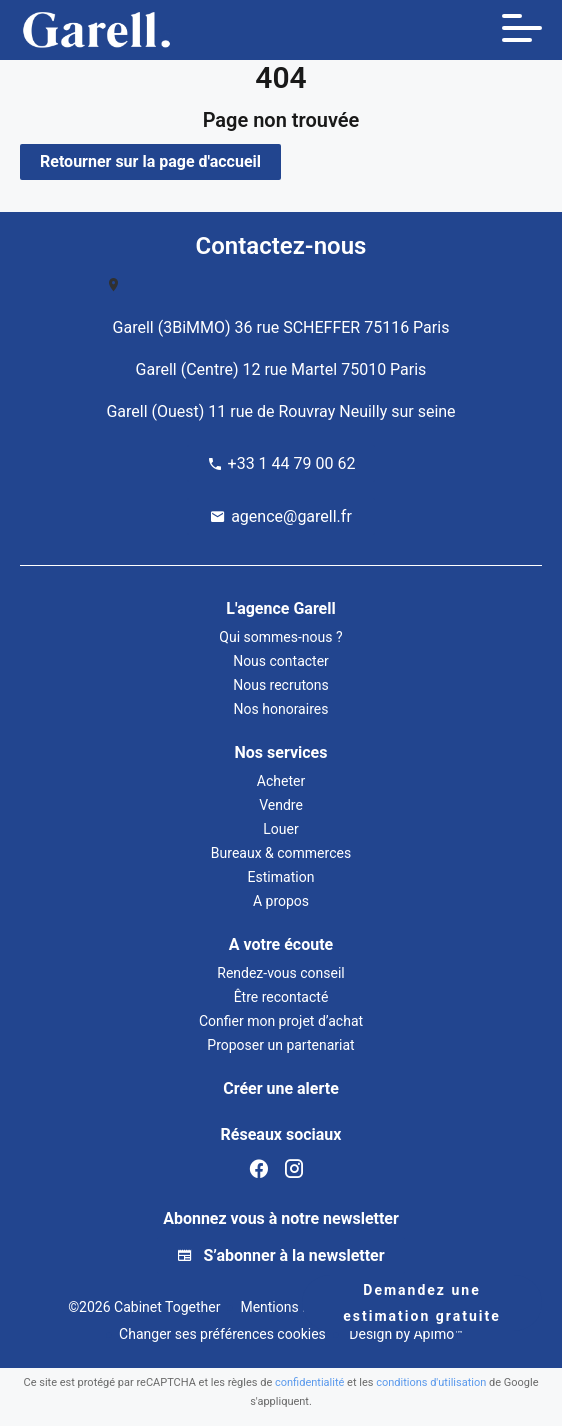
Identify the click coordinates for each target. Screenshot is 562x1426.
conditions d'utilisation (431, 1382)
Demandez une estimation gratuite (421, 1303)
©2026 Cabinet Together (144, 1307)
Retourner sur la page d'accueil (150, 161)
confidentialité (309, 1382)
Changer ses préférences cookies (222, 1334)
